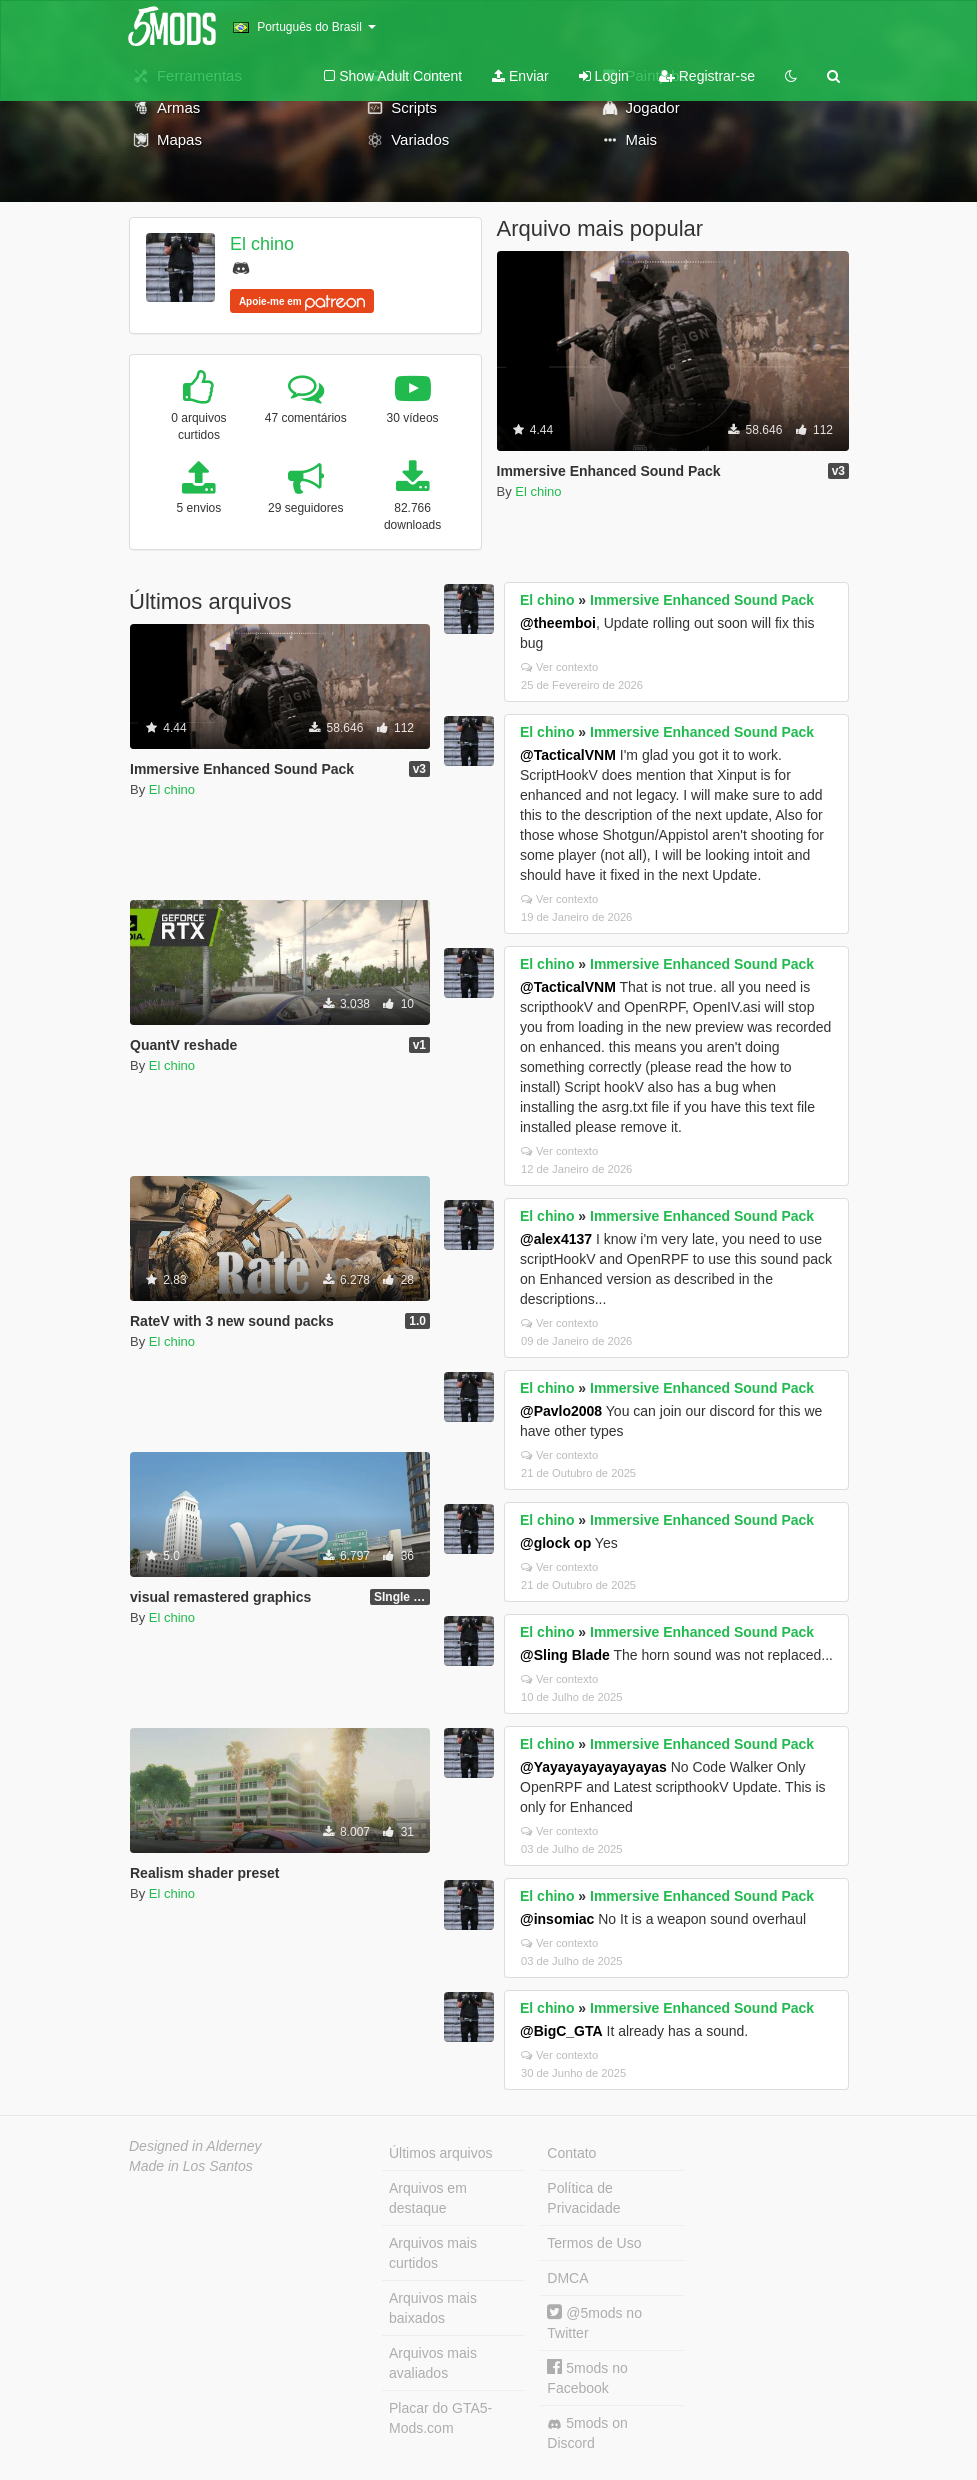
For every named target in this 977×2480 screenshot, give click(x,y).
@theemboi (558, 623)
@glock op (555, 1543)
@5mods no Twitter (594, 2322)
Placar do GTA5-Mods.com (440, 2418)
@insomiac (557, 1919)
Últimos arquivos (440, 2153)
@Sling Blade (565, 1655)
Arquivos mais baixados (433, 2308)
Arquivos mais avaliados (433, 2363)
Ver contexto (559, 667)
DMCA (567, 2278)
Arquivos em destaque (428, 2198)
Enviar (520, 76)
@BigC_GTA (561, 2031)
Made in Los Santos (191, 2166)
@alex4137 (556, 1239)
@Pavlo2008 (561, 1411)
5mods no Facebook (587, 2377)
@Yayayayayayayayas (593, 1767)
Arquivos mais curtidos (433, 2253)
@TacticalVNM (568, 755)
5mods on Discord (587, 2433)
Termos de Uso (594, 2243)
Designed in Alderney (195, 2146)
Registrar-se (707, 76)
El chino (262, 244)
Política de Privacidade (583, 2198)
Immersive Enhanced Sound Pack (702, 600)
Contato (571, 2153)
